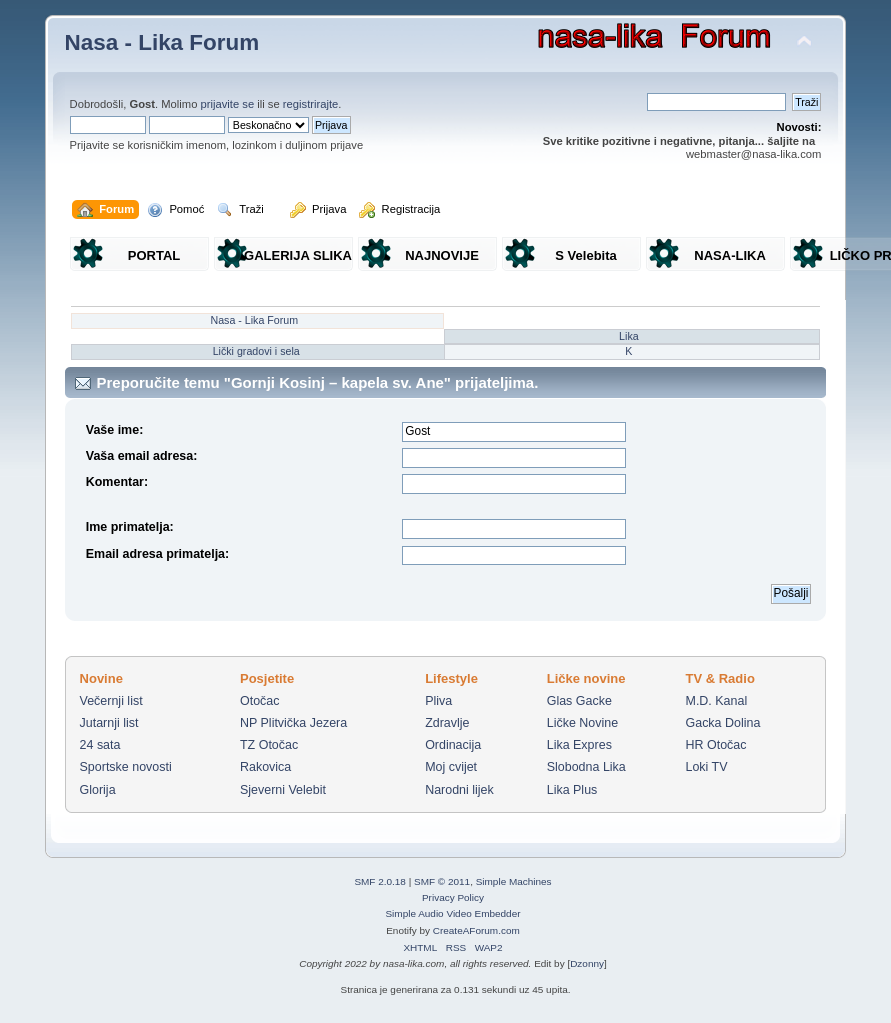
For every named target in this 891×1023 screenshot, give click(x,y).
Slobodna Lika (586, 767)
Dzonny (587, 963)
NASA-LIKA (730, 255)
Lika (629, 336)
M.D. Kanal (717, 701)
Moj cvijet (451, 767)
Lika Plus (572, 790)
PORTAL (154, 255)
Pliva (438, 701)
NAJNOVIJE (442, 255)
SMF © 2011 (442, 881)
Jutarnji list (109, 723)
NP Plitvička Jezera (293, 723)
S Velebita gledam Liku (586, 259)
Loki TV (707, 767)
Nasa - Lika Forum (162, 42)
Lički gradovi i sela (256, 351)
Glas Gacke (579, 701)
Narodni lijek (459, 790)
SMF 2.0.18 (380, 881)
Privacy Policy (453, 897)
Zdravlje (447, 723)
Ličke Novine (582, 723)
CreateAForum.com (476, 930)
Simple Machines (514, 881)
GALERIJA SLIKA (298, 255)
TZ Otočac (269, 745)
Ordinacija (453, 745)
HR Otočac (716, 745)
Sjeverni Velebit (283, 790)
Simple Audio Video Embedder (452, 913)
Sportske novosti (126, 767)
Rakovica (265, 767)
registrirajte (311, 104)
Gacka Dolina (723, 723)
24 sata (100, 745)
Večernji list (111, 701)
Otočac (260, 701)
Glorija (98, 790)
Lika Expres (579, 745)
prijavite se (228, 104)
